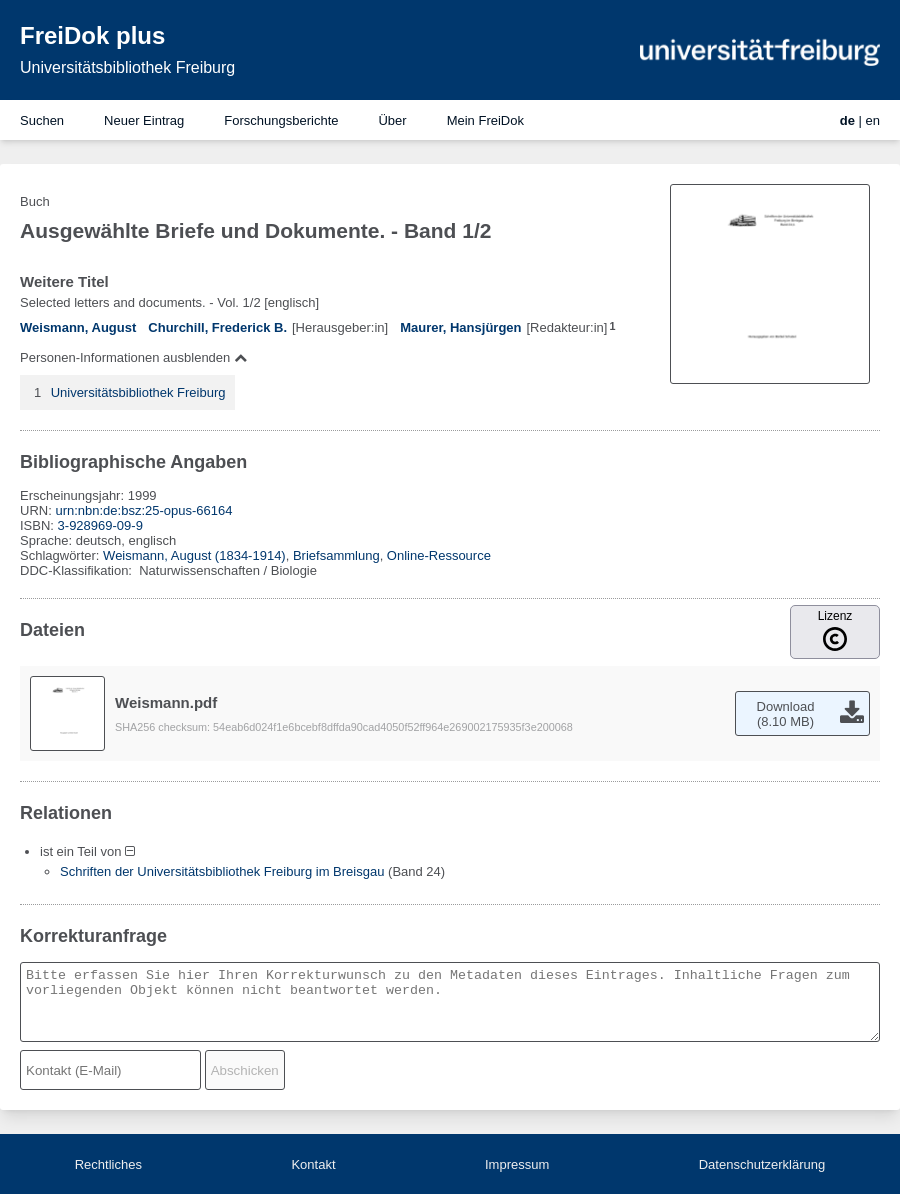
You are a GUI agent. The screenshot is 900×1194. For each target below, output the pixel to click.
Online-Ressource (439, 555)
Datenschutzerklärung (762, 1164)
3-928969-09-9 (100, 525)
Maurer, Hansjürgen (460, 327)
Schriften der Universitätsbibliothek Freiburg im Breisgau (222, 871)
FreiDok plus (92, 35)
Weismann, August (78, 327)
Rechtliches (108, 1164)
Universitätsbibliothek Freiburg (127, 67)
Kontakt (313, 1164)
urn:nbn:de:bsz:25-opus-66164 (143, 510)
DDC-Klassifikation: (78, 570)
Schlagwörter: (61, 555)
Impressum (517, 1164)
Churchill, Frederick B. (217, 327)
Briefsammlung (336, 555)
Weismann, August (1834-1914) (194, 555)
